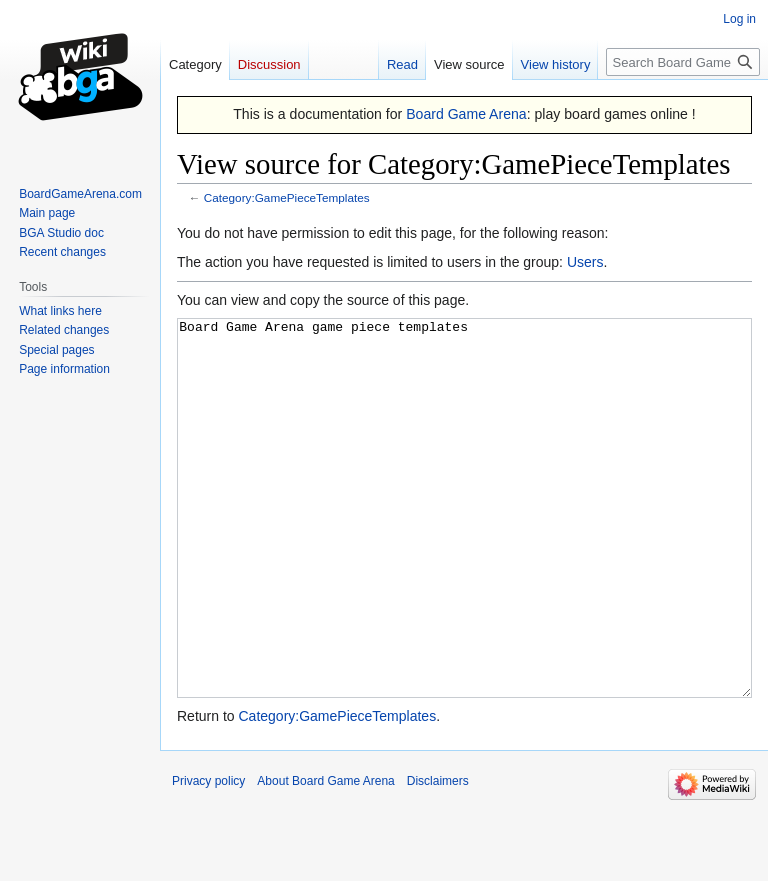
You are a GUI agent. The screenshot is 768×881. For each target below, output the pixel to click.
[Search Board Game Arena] (683, 62)
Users (585, 262)
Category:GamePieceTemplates (287, 197)
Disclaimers (438, 856)
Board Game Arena (466, 114)
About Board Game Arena (325, 856)
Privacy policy (208, 856)
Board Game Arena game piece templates (464, 545)
